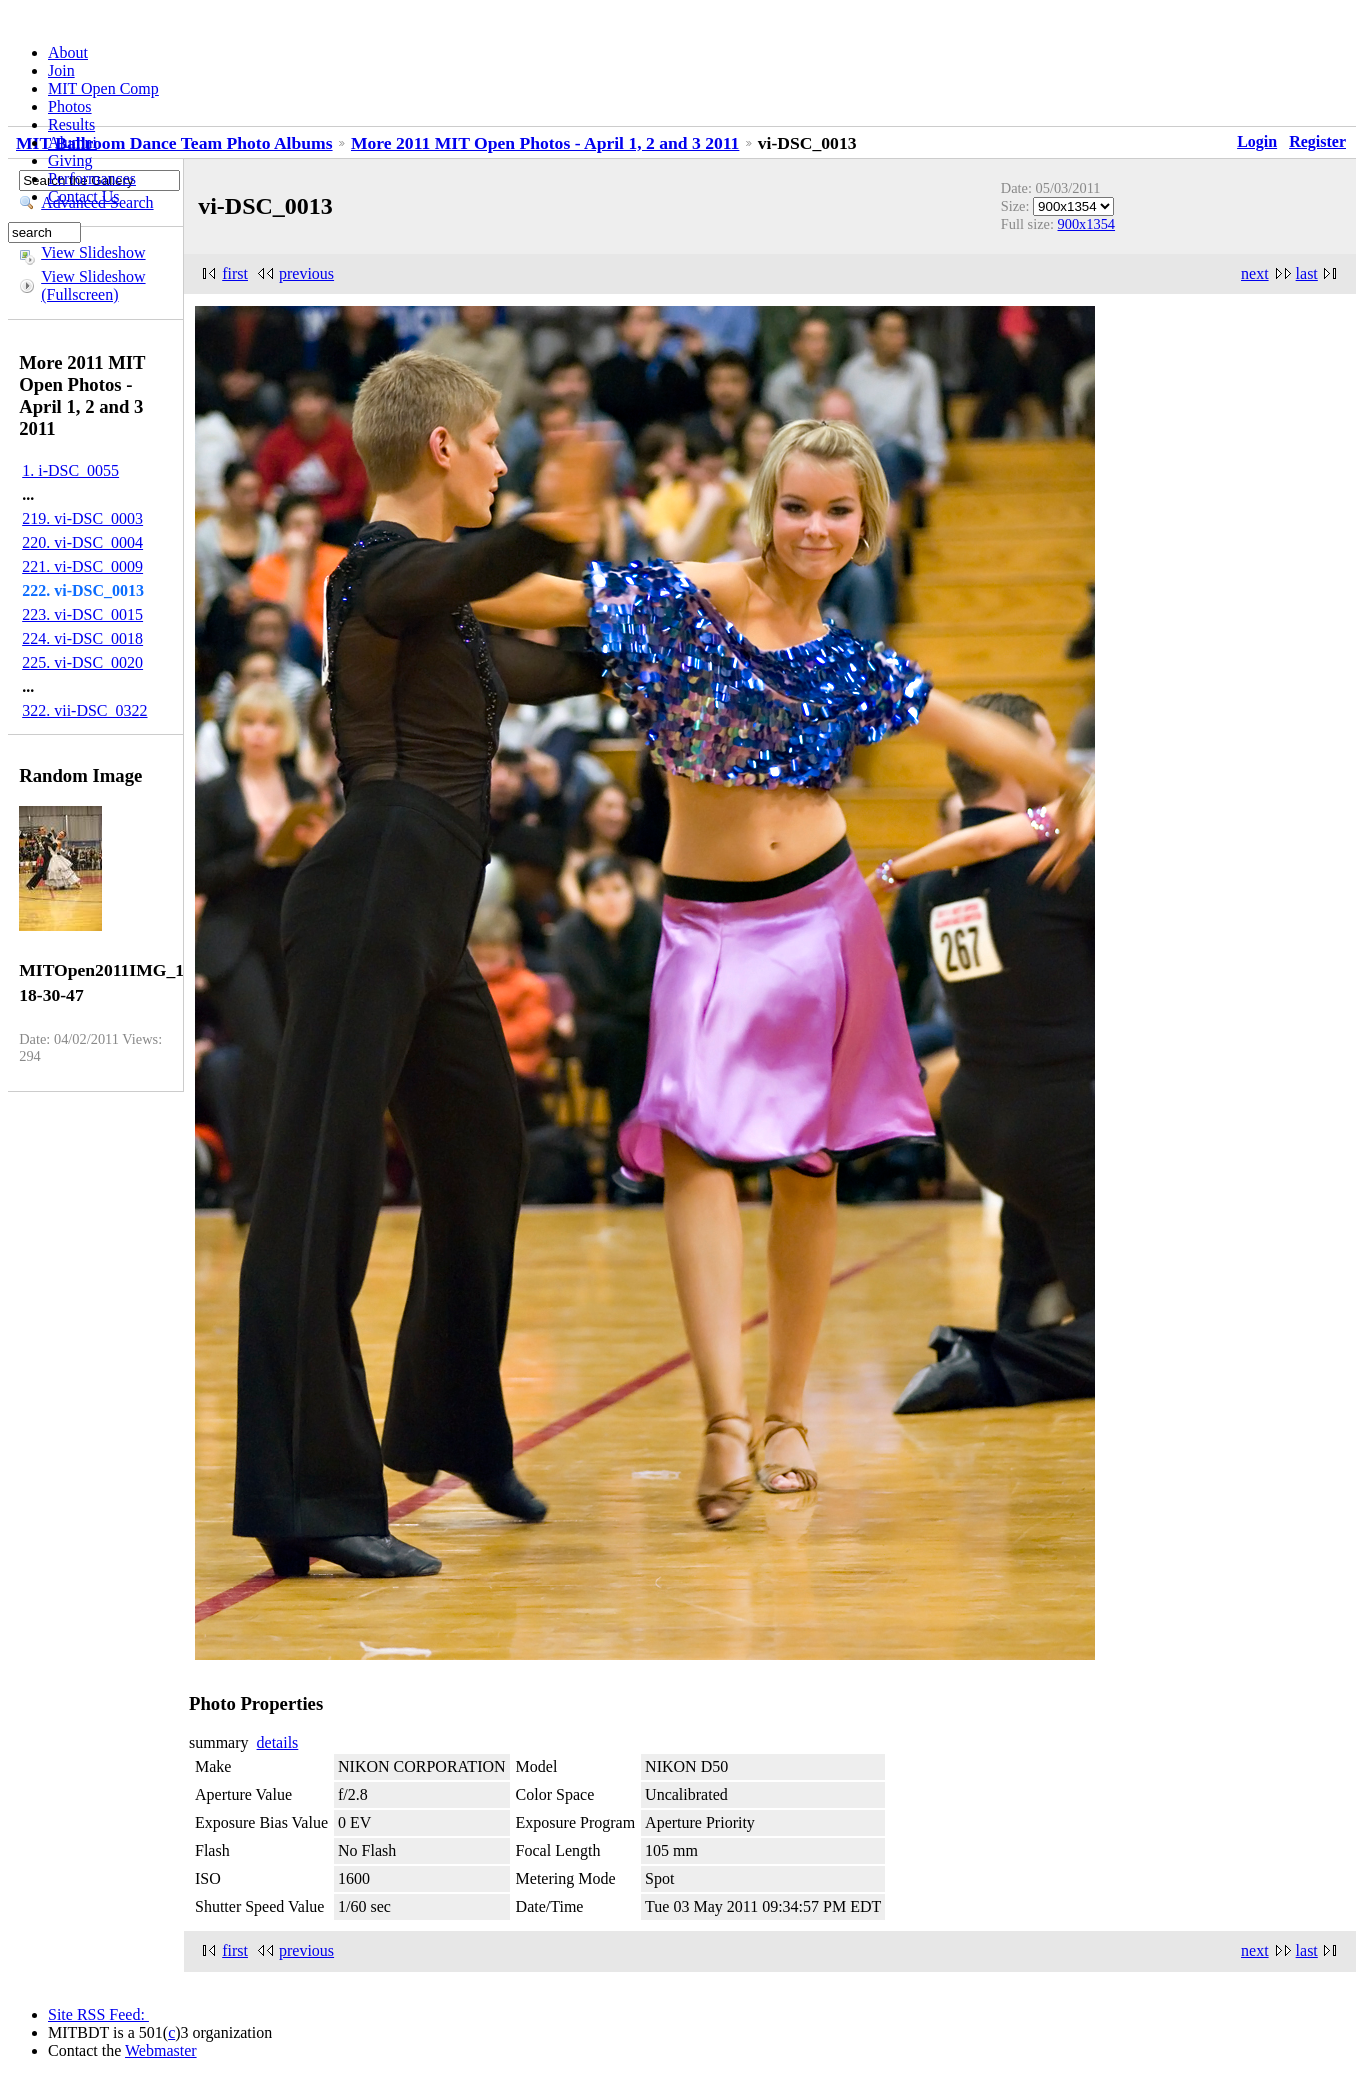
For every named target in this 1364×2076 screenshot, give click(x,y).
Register (1317, 141)
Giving (70, 160)
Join (61, 70)
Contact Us (84, 196)
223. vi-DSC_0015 (82, 614)
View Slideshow (93, 252)
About (68, 52)
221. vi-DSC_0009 (82, 566)
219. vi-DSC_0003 (82, 518)
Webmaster (161, 2050)
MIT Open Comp (103, 88)
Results (71, 124)
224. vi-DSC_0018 (82, 638)
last (1307, 273)
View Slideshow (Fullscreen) (93, 285)
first (235, 273)
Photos (70, 106)
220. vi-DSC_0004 (82, 542)
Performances (92, 178)
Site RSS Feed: (98, 2014)
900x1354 (1087, 224)
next (1255, 273)
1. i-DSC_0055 (70, 470)
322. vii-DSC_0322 (84, 710)
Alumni (72, 142)
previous (306, 273)
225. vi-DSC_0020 (82, 662)
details (278, 1742)
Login (1257, 141)
